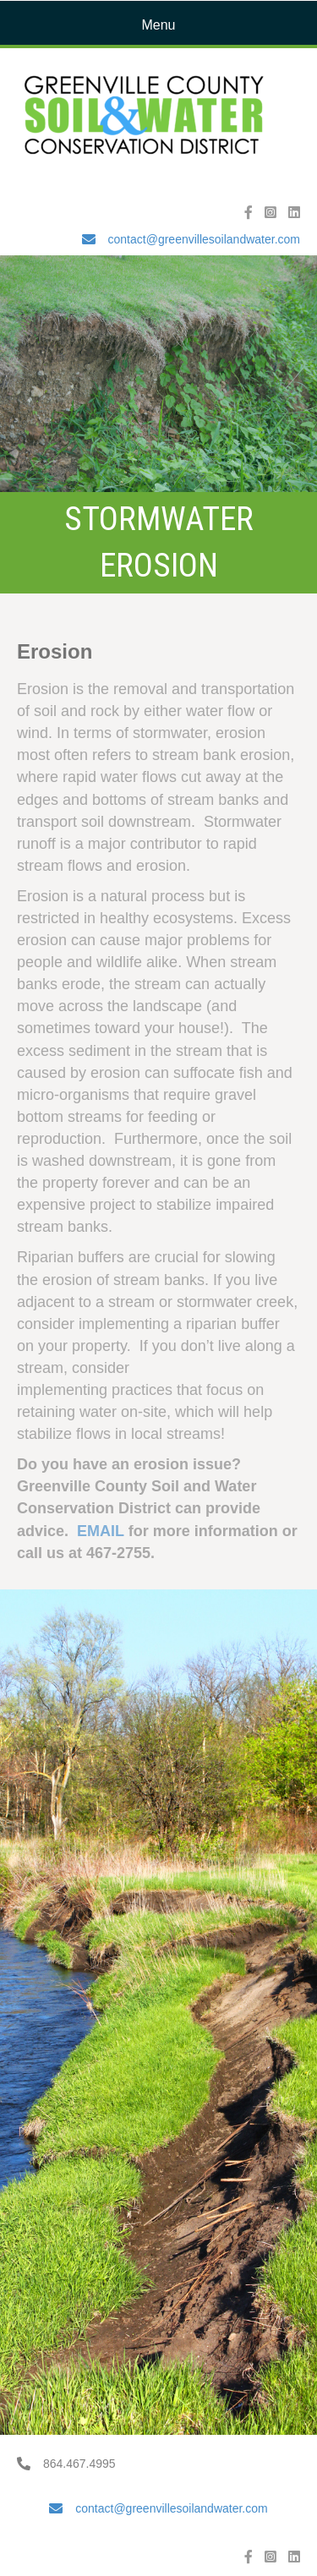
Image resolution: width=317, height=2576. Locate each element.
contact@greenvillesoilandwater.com (204, 239)
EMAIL (100, 1531)
